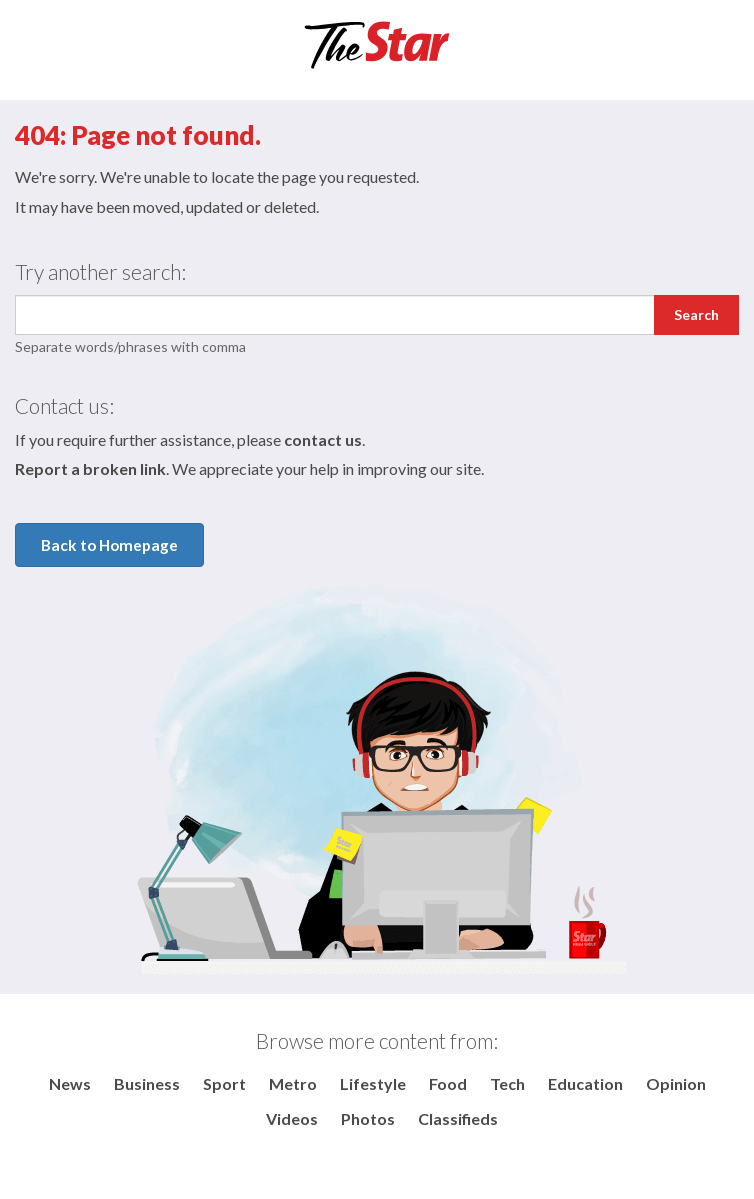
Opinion (676, 1083)
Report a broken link (90, 468)
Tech (507, 1083)
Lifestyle (373, 1083)
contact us (323, 439)
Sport (224, 1083)
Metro (293, 1083)
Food (448, 1083)
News (70, 1083)
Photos (368, 1118)
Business (147, 1083)
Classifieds (458, 1118)
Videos (292, 1118)
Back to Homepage (109, 545)
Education (585, 1083)
